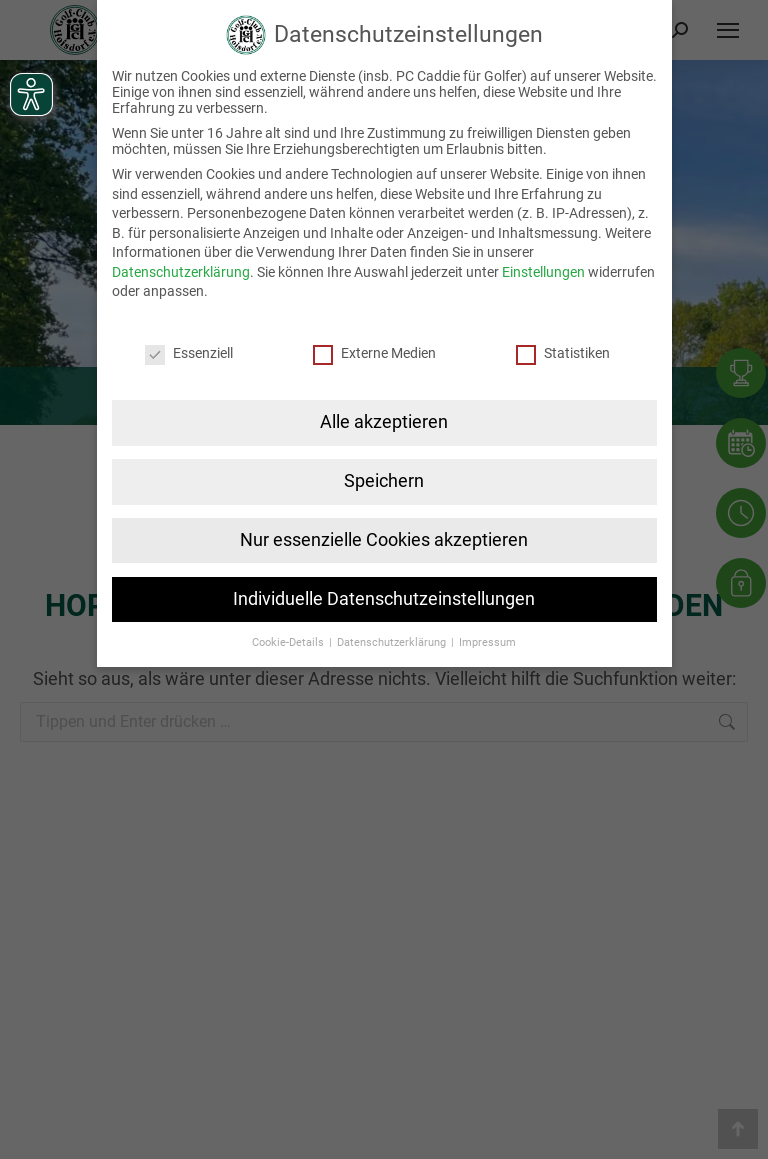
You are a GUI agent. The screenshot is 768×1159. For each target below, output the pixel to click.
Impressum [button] (487, 642)
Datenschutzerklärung (181, 272)
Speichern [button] (384, 481)
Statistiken (563, 353)
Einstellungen (543, 272)
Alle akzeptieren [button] (384, 422)
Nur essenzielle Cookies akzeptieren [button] (384, 540)
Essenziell (189, 353)
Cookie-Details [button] (289, 642)
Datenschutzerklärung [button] (393, 642)
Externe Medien (374, 353)
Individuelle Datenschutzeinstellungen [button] (384, 599)
